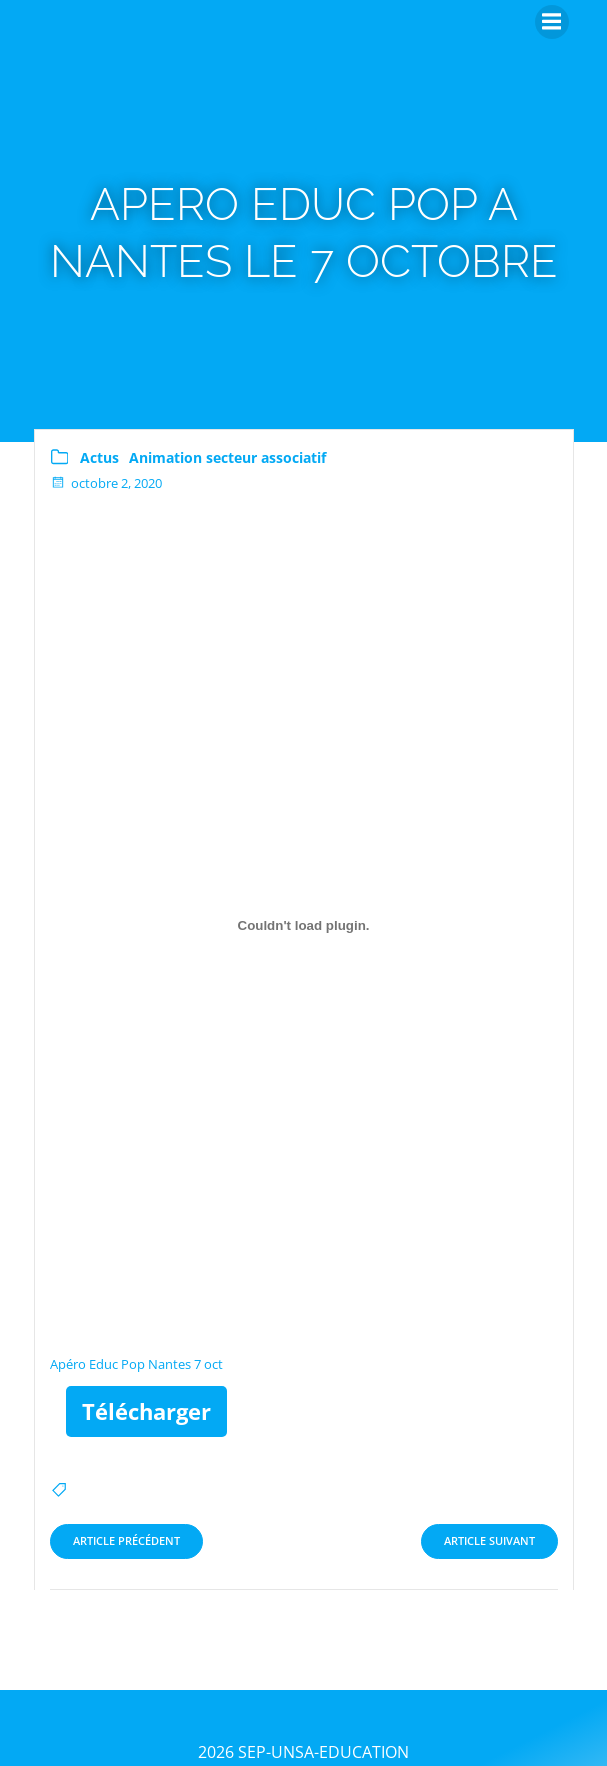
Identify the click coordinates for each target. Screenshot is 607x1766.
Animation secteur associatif (227, 457)
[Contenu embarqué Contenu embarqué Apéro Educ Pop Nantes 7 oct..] (304, 926)
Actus (99, 457)
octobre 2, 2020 (106, 483)
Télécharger (146, 1411)
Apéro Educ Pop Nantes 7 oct (136, 1364)
